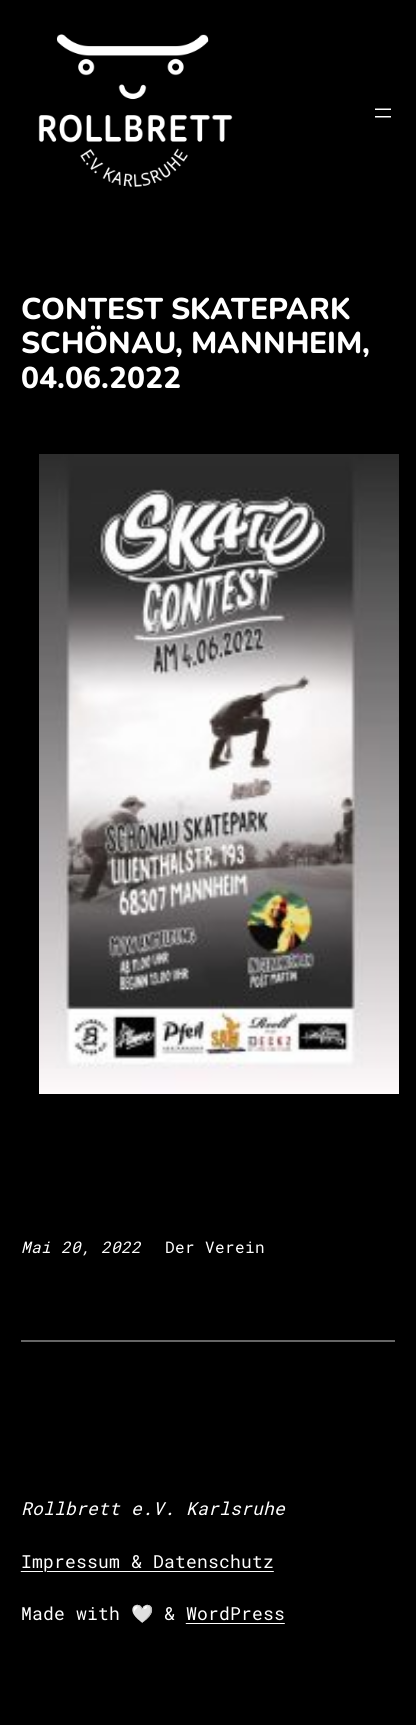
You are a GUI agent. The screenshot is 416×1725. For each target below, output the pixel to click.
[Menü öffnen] (383, 113)
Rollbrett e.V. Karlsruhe (153, 1508)
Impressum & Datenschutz (147, 1561)
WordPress (235, 1613)
